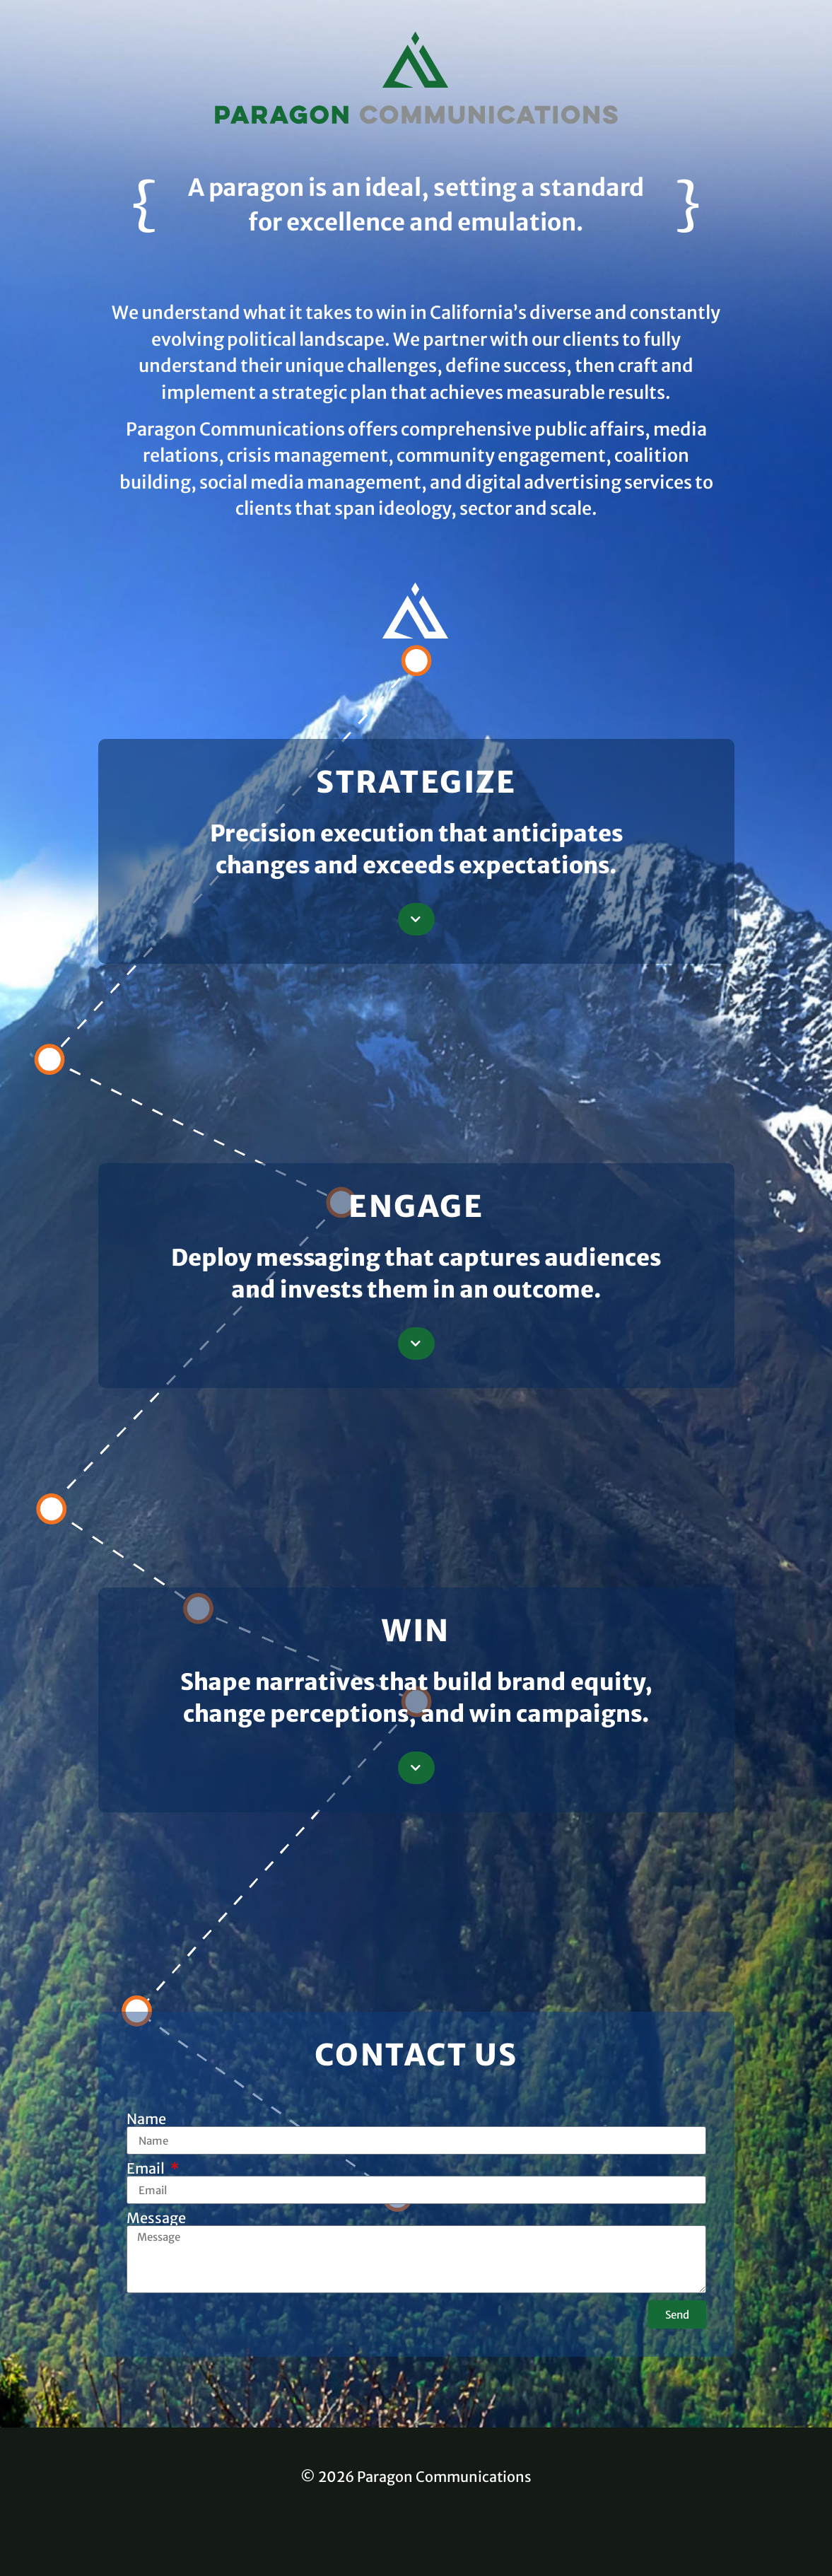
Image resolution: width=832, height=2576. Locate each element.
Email (147, 2169)
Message (156, 2218)
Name (146, 2119)
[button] (416, 919)
